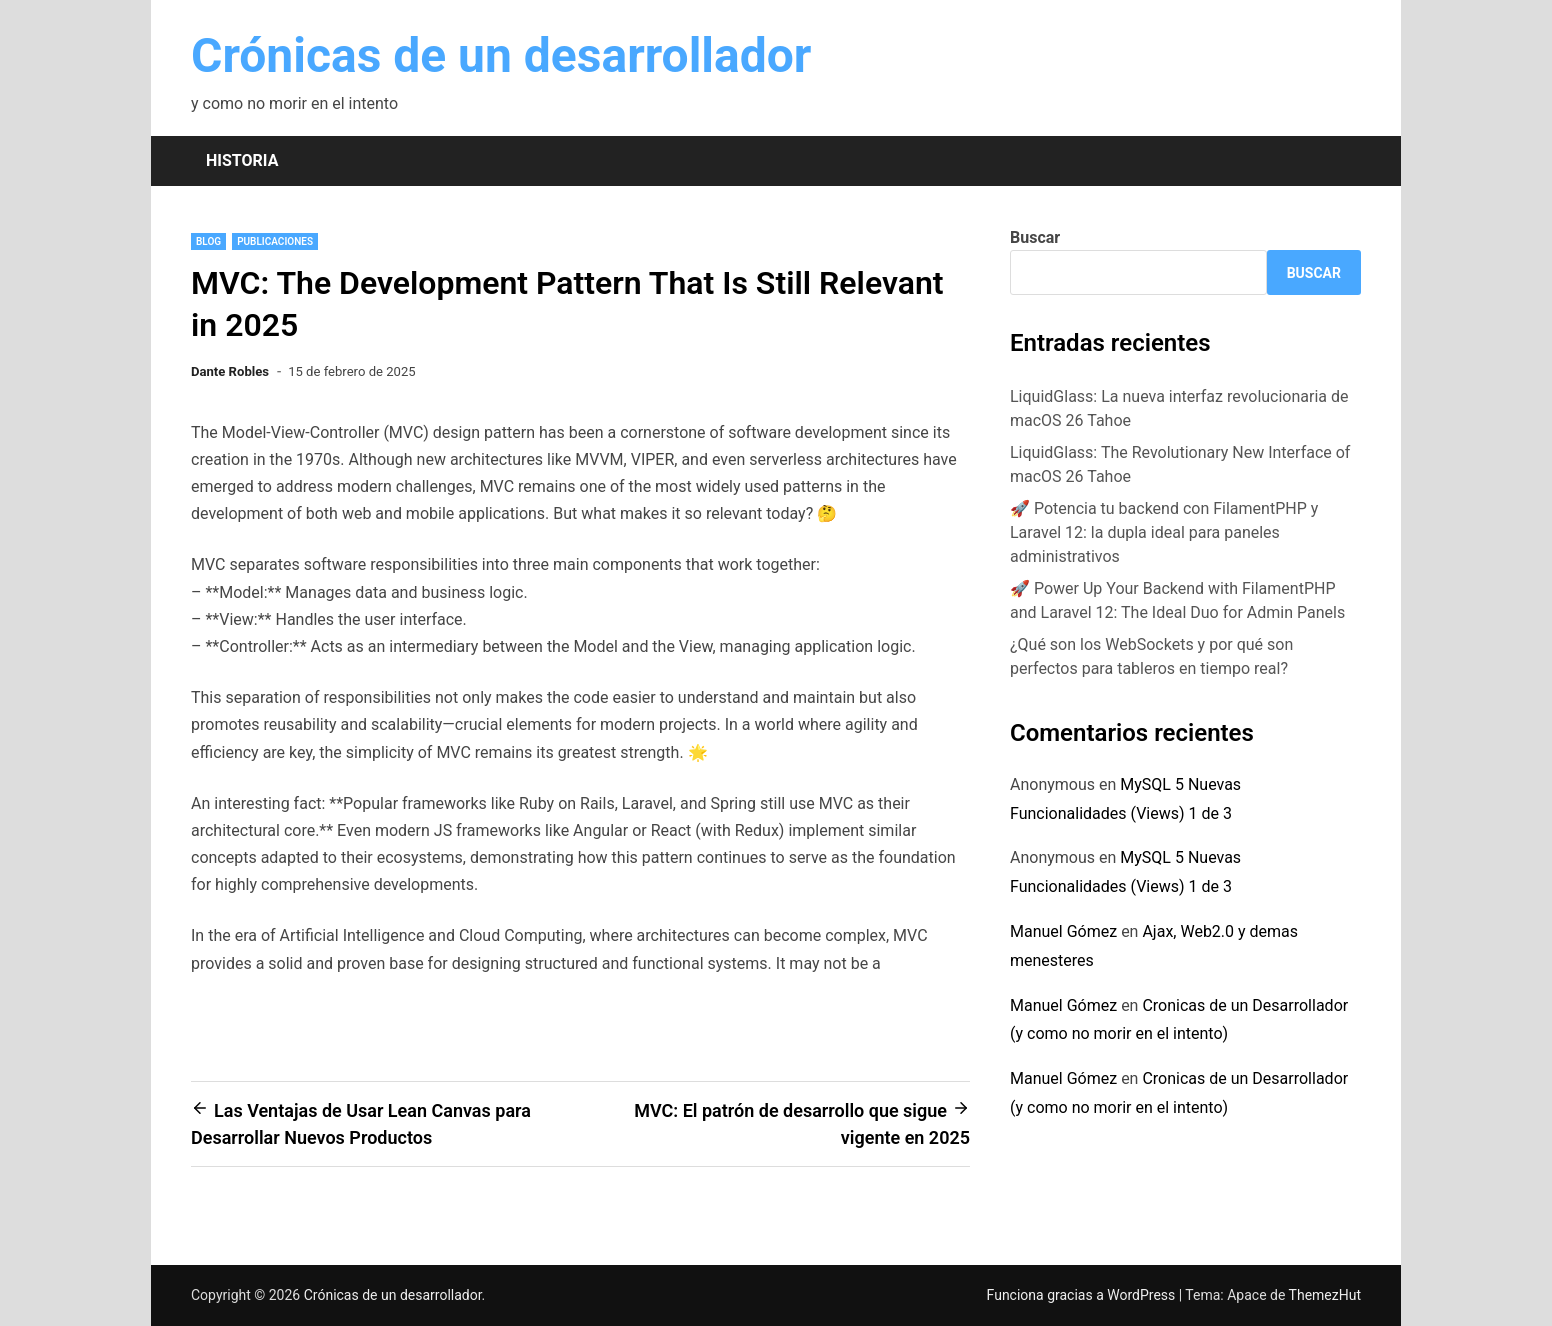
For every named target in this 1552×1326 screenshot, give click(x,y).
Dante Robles (230, 371)
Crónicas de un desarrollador (501, 55)
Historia (242, 160)
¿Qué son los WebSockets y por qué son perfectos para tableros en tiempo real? (1151, 656)
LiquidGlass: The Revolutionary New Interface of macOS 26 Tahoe (1180, 464)
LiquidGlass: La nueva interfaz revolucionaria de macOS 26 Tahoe (1179, 408)
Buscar (1035, 237)
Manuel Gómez (1063, 931)
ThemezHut (1325, 1295)
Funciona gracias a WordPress (1083, 1295)
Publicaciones (275, 241)
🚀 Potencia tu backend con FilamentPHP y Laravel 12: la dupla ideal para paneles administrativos (1164, 532)
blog (208, 241)
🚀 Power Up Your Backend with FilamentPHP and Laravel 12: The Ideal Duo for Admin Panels (1177, 600)
